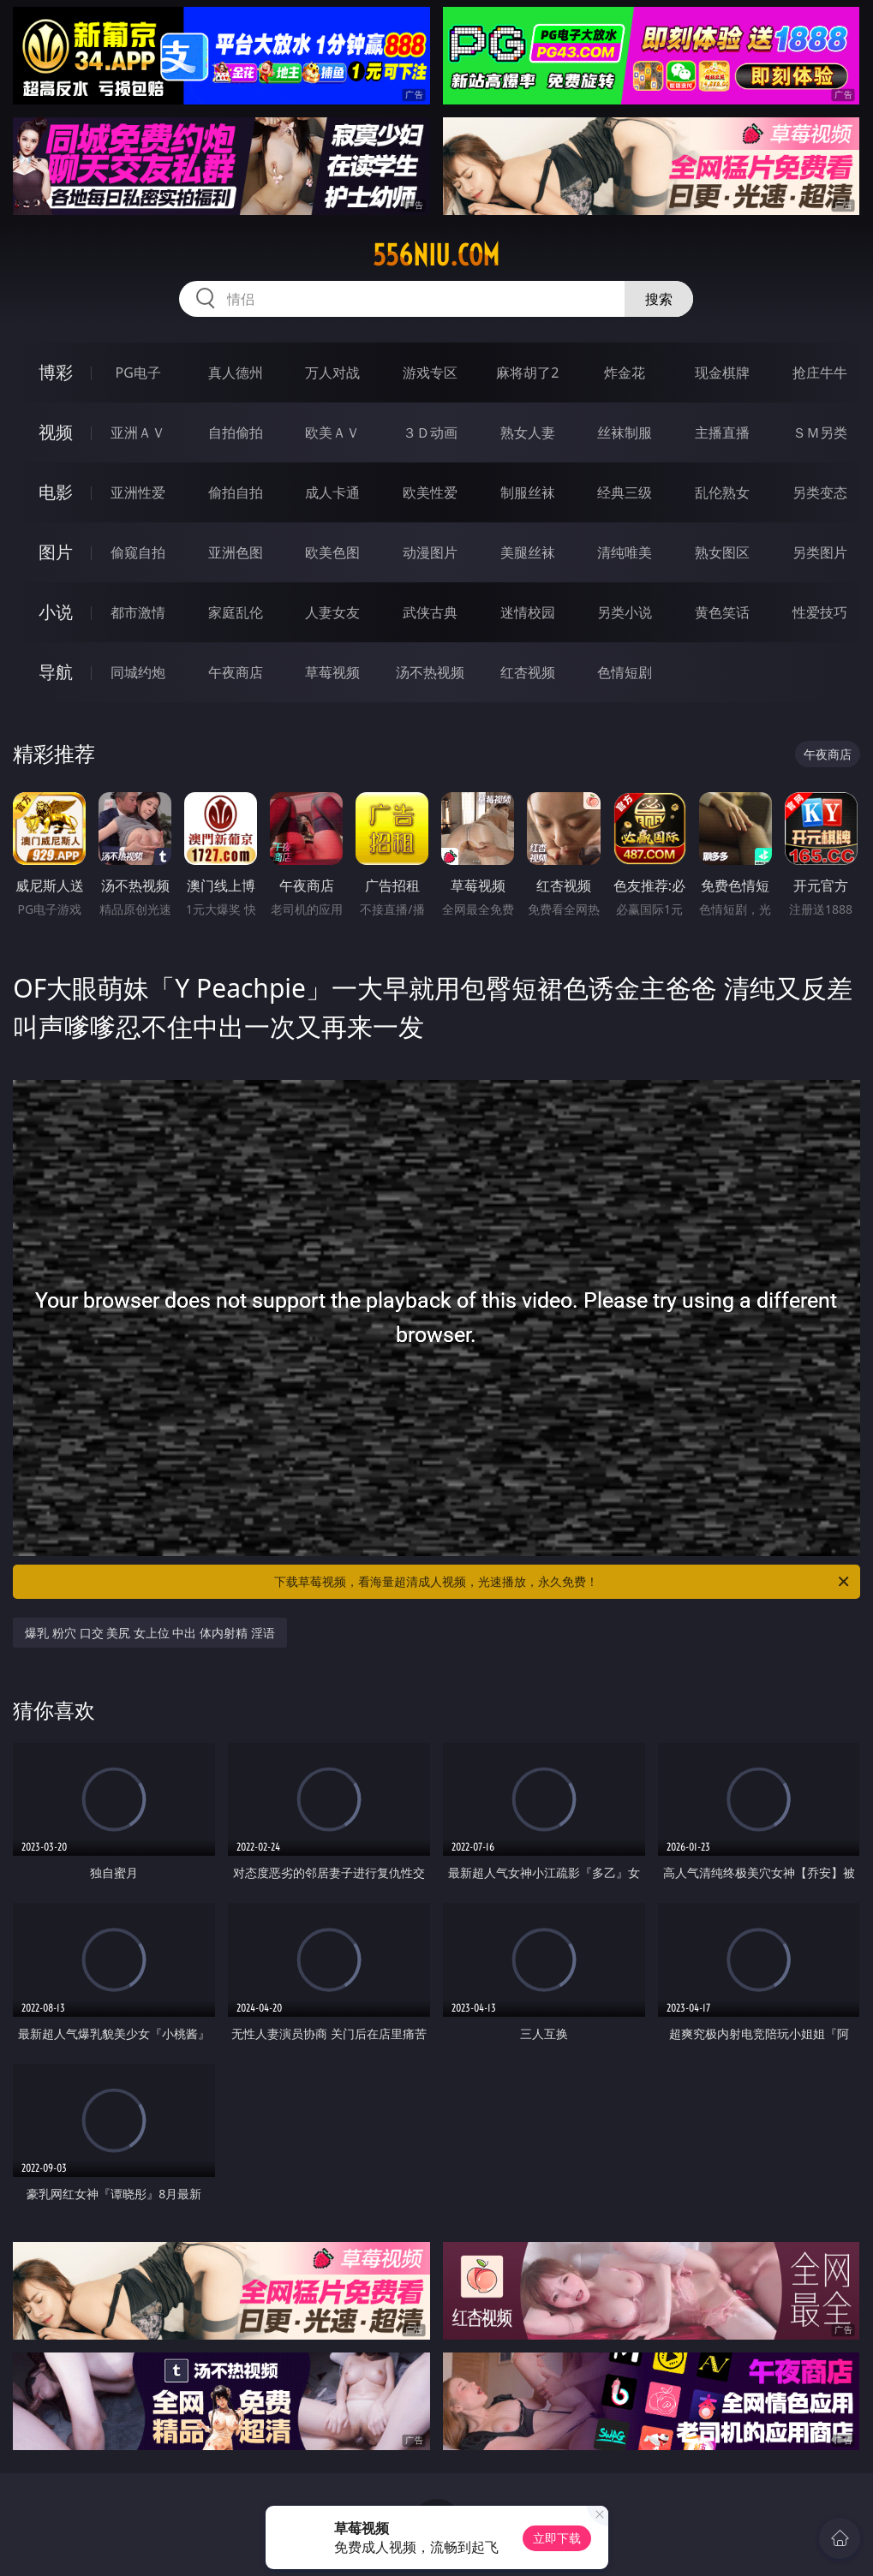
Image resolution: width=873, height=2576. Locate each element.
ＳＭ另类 (819, 432)
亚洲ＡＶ (138, 432)
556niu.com (436, 255)
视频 (56, 432)
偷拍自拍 (235, 492)
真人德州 (235, 372)
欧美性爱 (430, 492)
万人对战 (332, 372)
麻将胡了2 (527, 372)
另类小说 (624, 612)
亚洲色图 (235, 552)
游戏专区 (430, 372)
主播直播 (722, 432)
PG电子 (138, 372)
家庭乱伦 (235, 612)
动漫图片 (430, 552)
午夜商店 (235, 672)
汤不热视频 (430, 672)
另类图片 (819, 552)
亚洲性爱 (138, 492)
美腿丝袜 (527, 552)
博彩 (56, 372)
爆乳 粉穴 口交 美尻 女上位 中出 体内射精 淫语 (149, 1633)
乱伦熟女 (722, 492)
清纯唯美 (624, 552)
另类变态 (819, 492)
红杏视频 (527, 672)
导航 (56, 671)
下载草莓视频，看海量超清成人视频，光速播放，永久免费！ (562, 1581)
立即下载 (557, 2538)
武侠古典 (430, 612)
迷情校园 (527, 612)
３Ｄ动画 (430, 432)
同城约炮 (138, 672)
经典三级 (624, 492)
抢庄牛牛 (819, 372)
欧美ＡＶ (332, 432)
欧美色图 (332, 552)
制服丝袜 (527, 492)
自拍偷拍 (235, 432)
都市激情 (138, 612)
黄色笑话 (722, 612)
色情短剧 (624, 672)
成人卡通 (332, 492)
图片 (56, 552)
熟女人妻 (527, 432)
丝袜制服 (624, 432)
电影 (56, 492)
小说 (56, 611)
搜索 (659, 298)
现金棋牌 (722, 372)
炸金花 (624, 372)
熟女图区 (722, 552)
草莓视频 (332, 672)
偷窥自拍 (138, 552)
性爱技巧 (819, 612)
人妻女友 (332, 612)
